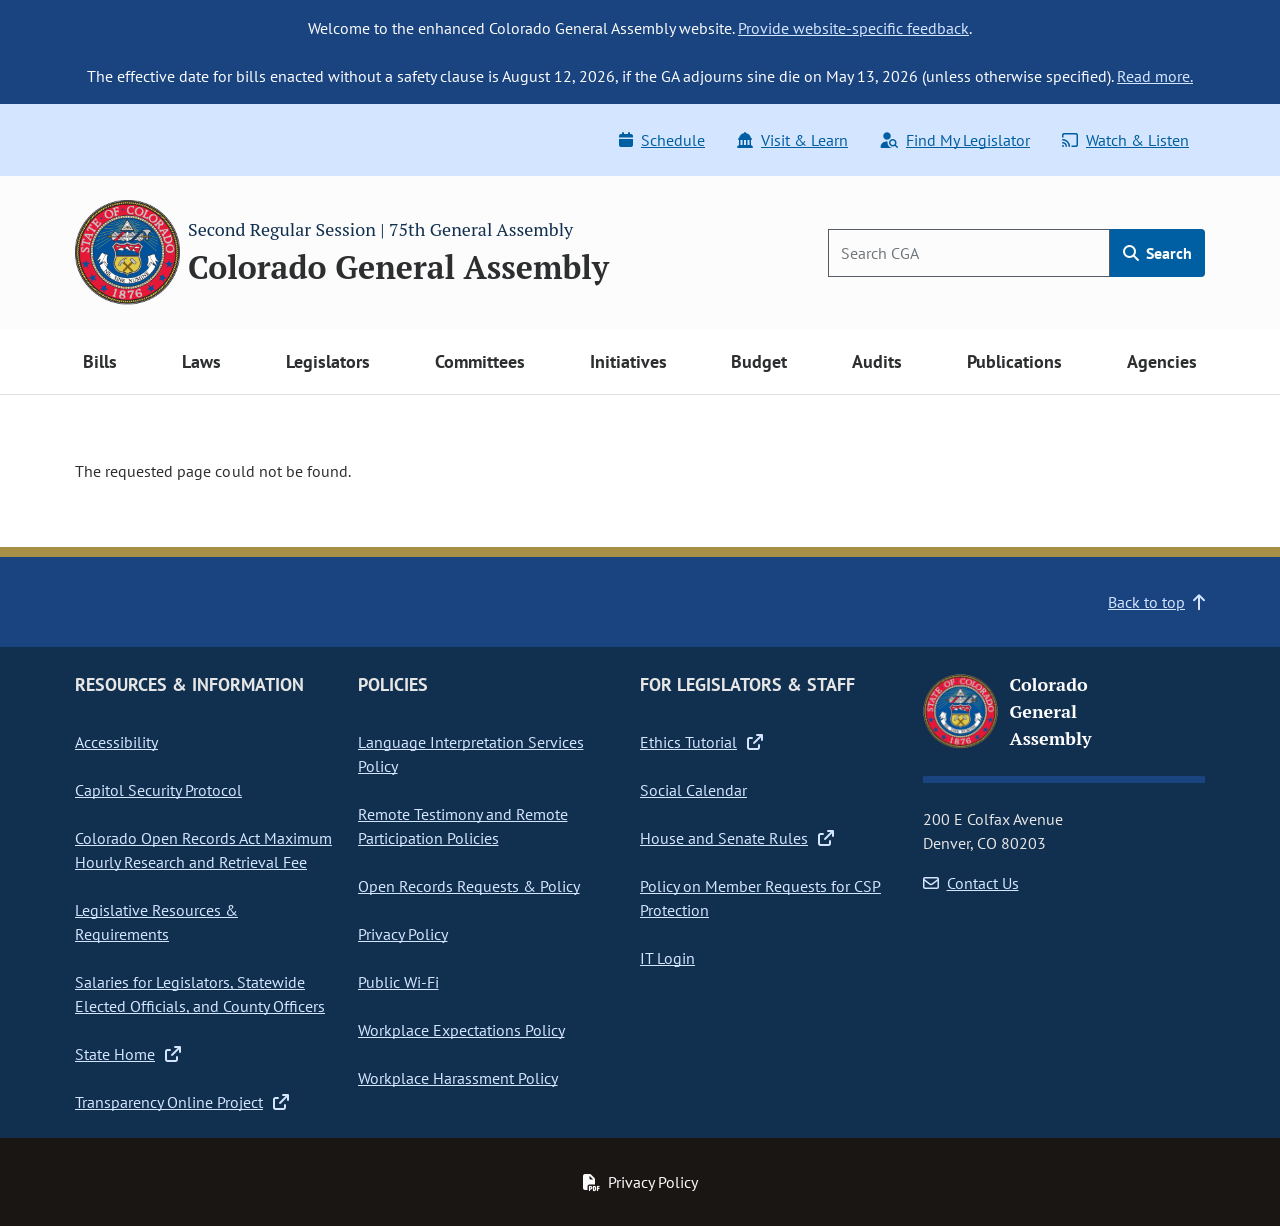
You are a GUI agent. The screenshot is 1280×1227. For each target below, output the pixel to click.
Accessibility (116, 742)
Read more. (1155, 76)
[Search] (969, 253)
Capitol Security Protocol (158, 790)
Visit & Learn (792, 140)
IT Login (667, 958)
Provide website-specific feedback (853, 28)
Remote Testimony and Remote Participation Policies (463, 826)
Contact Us (971, 883)
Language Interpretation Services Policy (471, 754)
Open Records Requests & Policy (469, 886)
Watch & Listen (1125, 140)
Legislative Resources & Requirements (156, 922)
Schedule (662, 140)
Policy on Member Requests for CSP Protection (760, 898)
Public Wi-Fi (398, 982)
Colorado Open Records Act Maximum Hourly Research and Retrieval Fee (203, 850)
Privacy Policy (403, 934)
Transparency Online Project (182, 1102)
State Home (128, 1054)
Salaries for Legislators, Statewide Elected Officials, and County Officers (200, 994)
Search (1157, 253)
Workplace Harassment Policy (458, 1078)
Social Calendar (693, 790)
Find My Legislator (955, 140)
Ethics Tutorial (701, 742)
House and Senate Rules (737, 838)
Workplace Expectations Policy (461, 1030)
